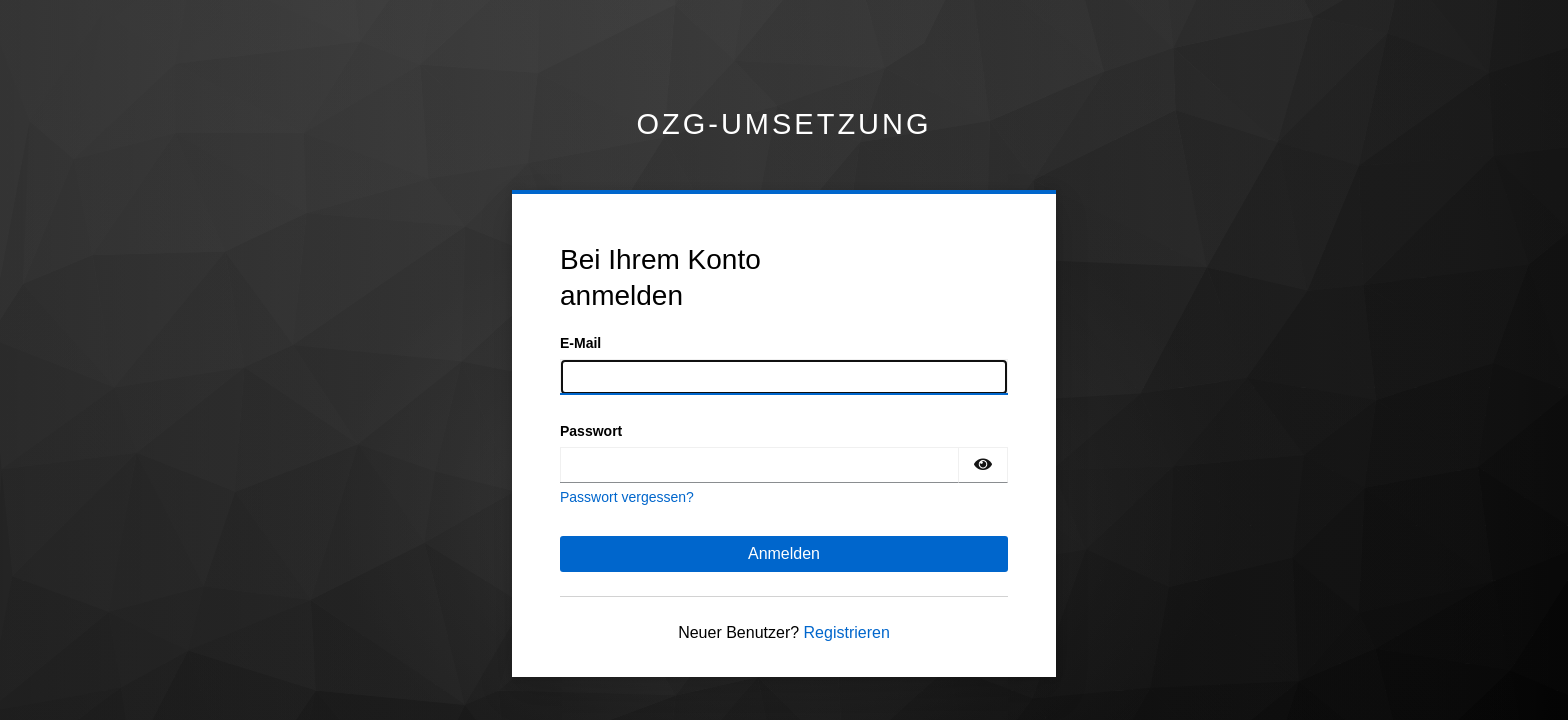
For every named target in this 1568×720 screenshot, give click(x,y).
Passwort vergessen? (627, 497)
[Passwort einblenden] (983, 465)
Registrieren (847, 632)
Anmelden (784, 553)
